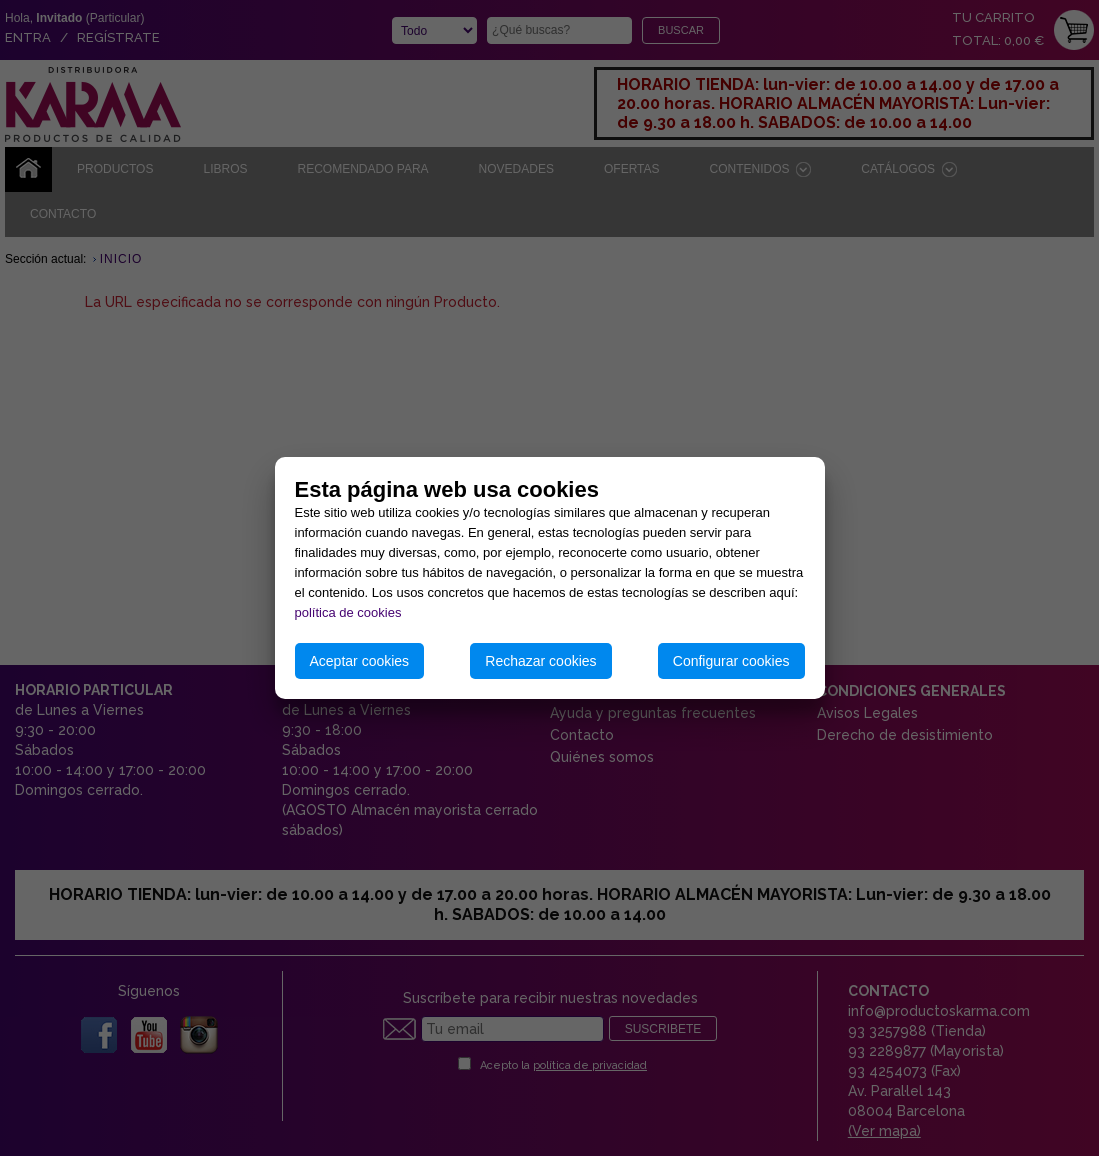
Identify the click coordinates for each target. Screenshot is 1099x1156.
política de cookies (348, 612)
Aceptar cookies (360, 661)
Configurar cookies (731, 661)
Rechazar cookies (540, 661)
